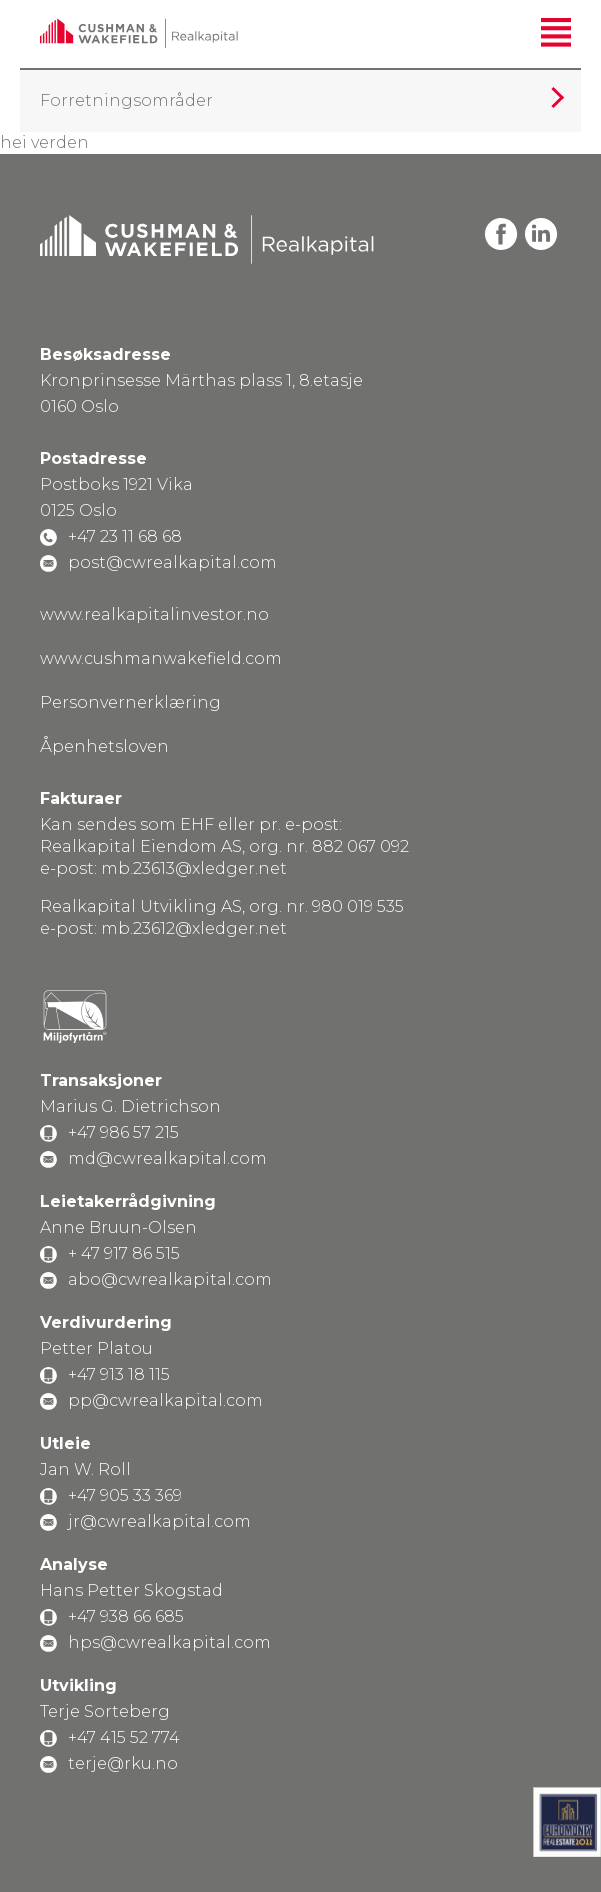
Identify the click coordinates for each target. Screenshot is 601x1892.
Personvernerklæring (130, 702)
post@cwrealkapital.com (172, 562)
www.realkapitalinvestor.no (154, 614)
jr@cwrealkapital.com (159, 1521)
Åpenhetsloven (104, 746)
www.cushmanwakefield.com (161, 658)
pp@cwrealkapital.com (165, 1400)
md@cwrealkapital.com (167, 1158)
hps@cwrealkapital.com (169, 1642)
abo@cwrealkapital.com (170, 1279)
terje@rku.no (123, 1763)
